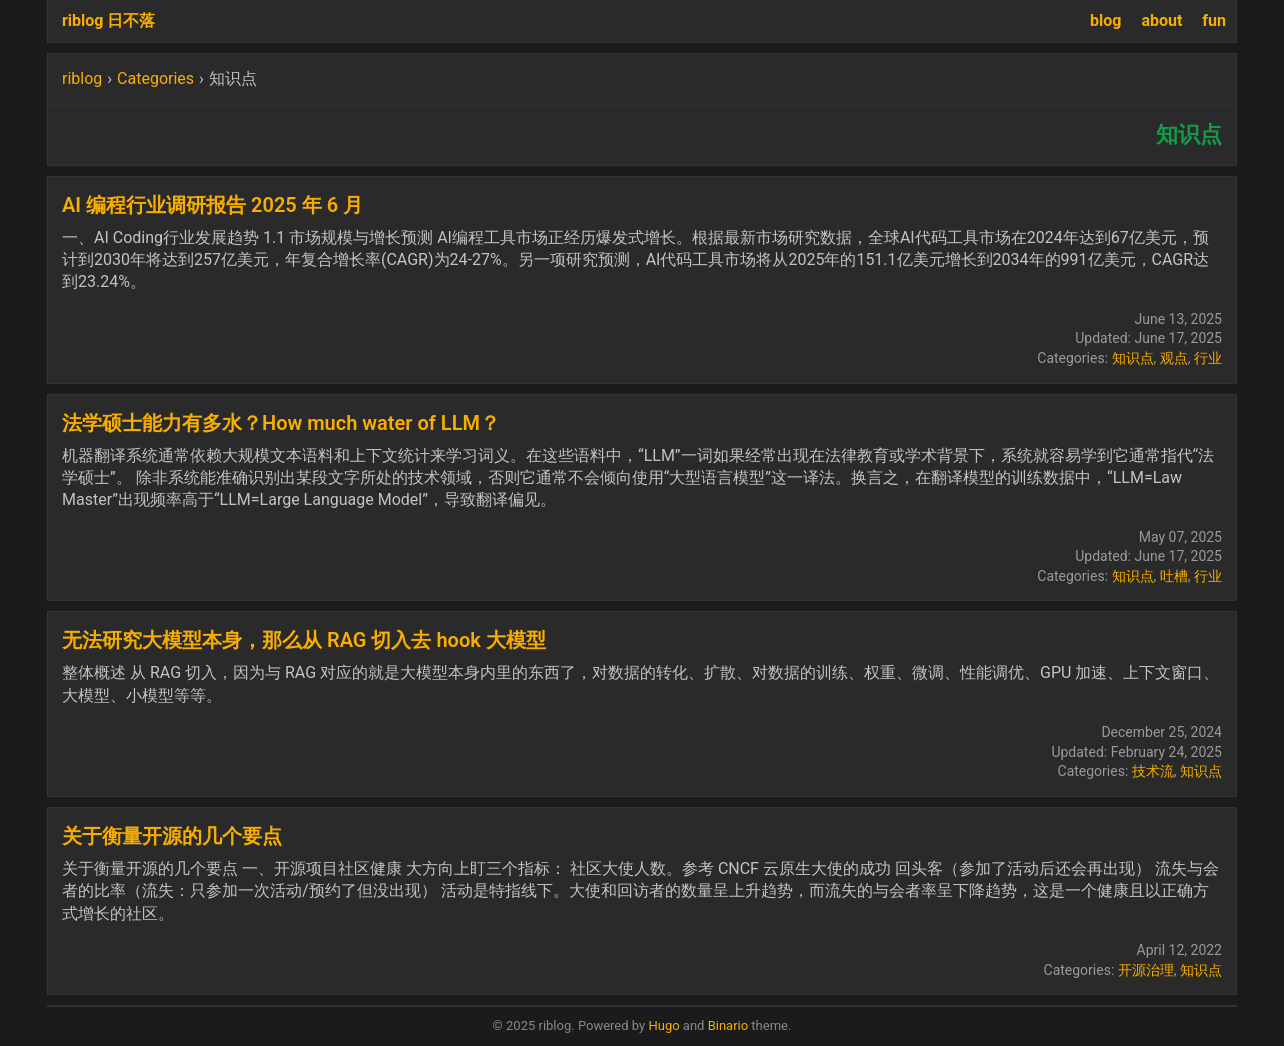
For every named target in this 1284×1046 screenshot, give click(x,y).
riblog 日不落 (108, 20)
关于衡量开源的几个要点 (172, 836)
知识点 (1133, 358)
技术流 (1153, 771)
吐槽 (1174, 576)
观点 (1174, 358)
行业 (1208, 358)
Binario (728, 1025)
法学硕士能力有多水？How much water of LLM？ (281, 423)
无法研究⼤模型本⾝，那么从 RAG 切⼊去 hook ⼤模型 (304, 640)
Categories (155, 78)
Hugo (663, 1025)
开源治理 (1146, 970)
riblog (82, 78)
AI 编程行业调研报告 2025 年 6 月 (212, 205)
